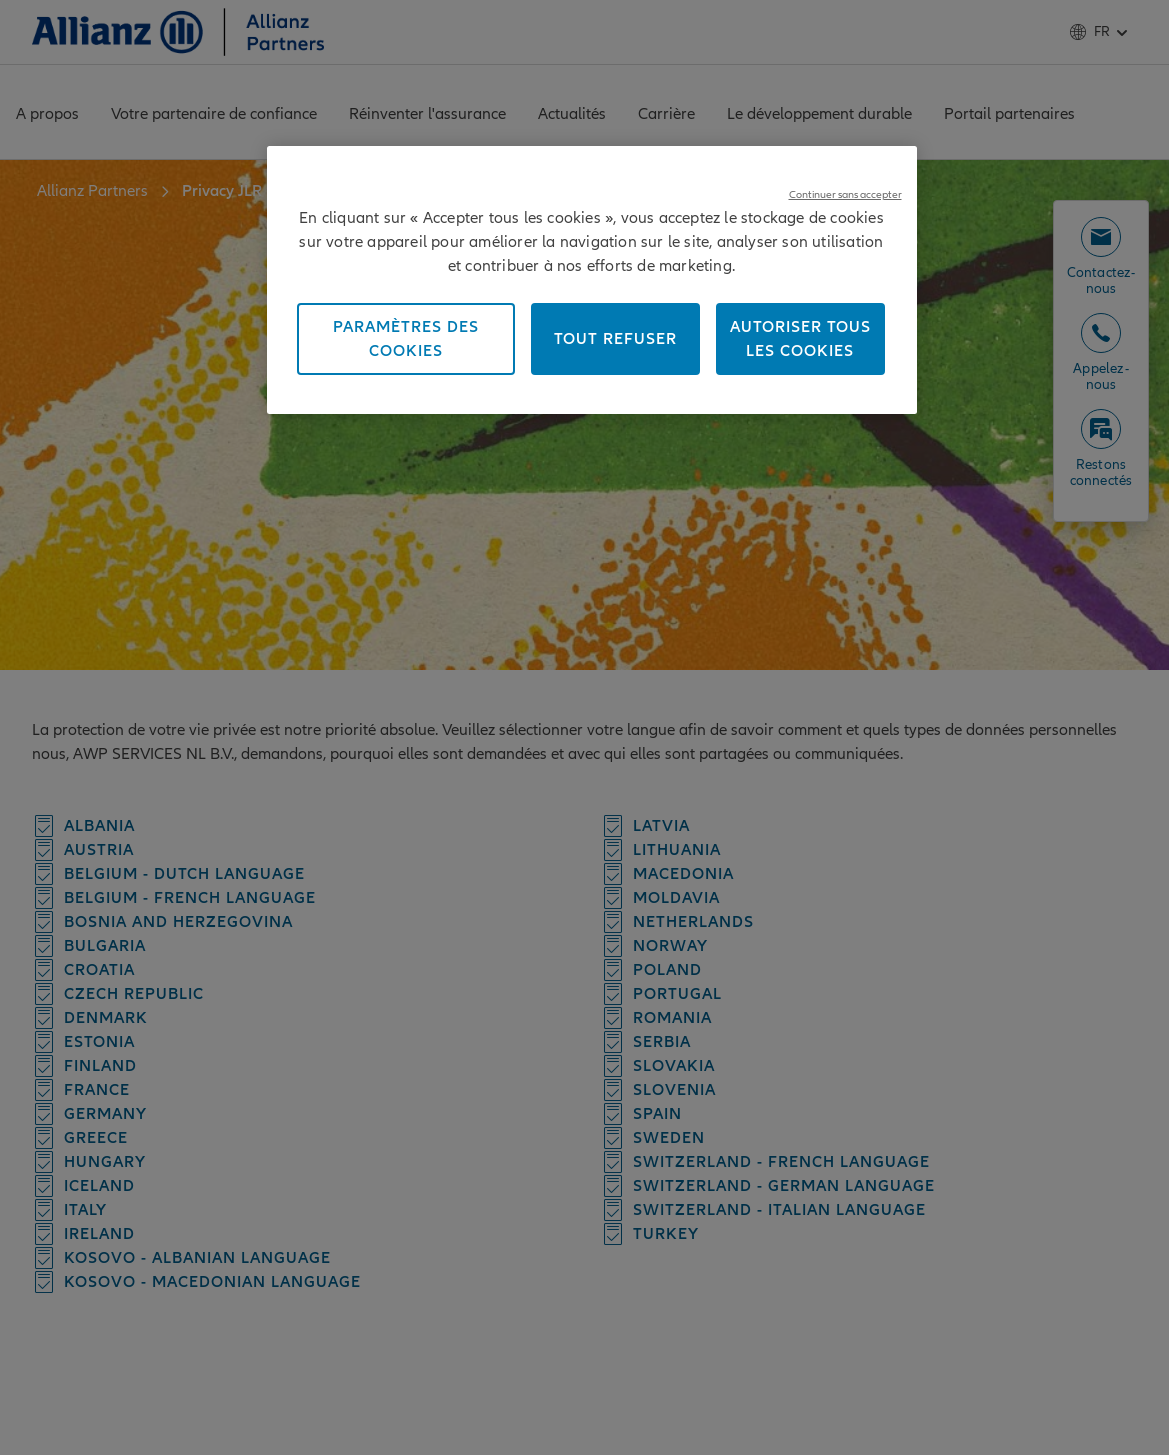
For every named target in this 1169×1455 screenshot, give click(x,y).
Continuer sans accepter (845, 194)
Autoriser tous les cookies (800, 339)
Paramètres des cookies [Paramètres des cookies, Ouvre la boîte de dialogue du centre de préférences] (406, 339)
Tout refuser (615, 339)
